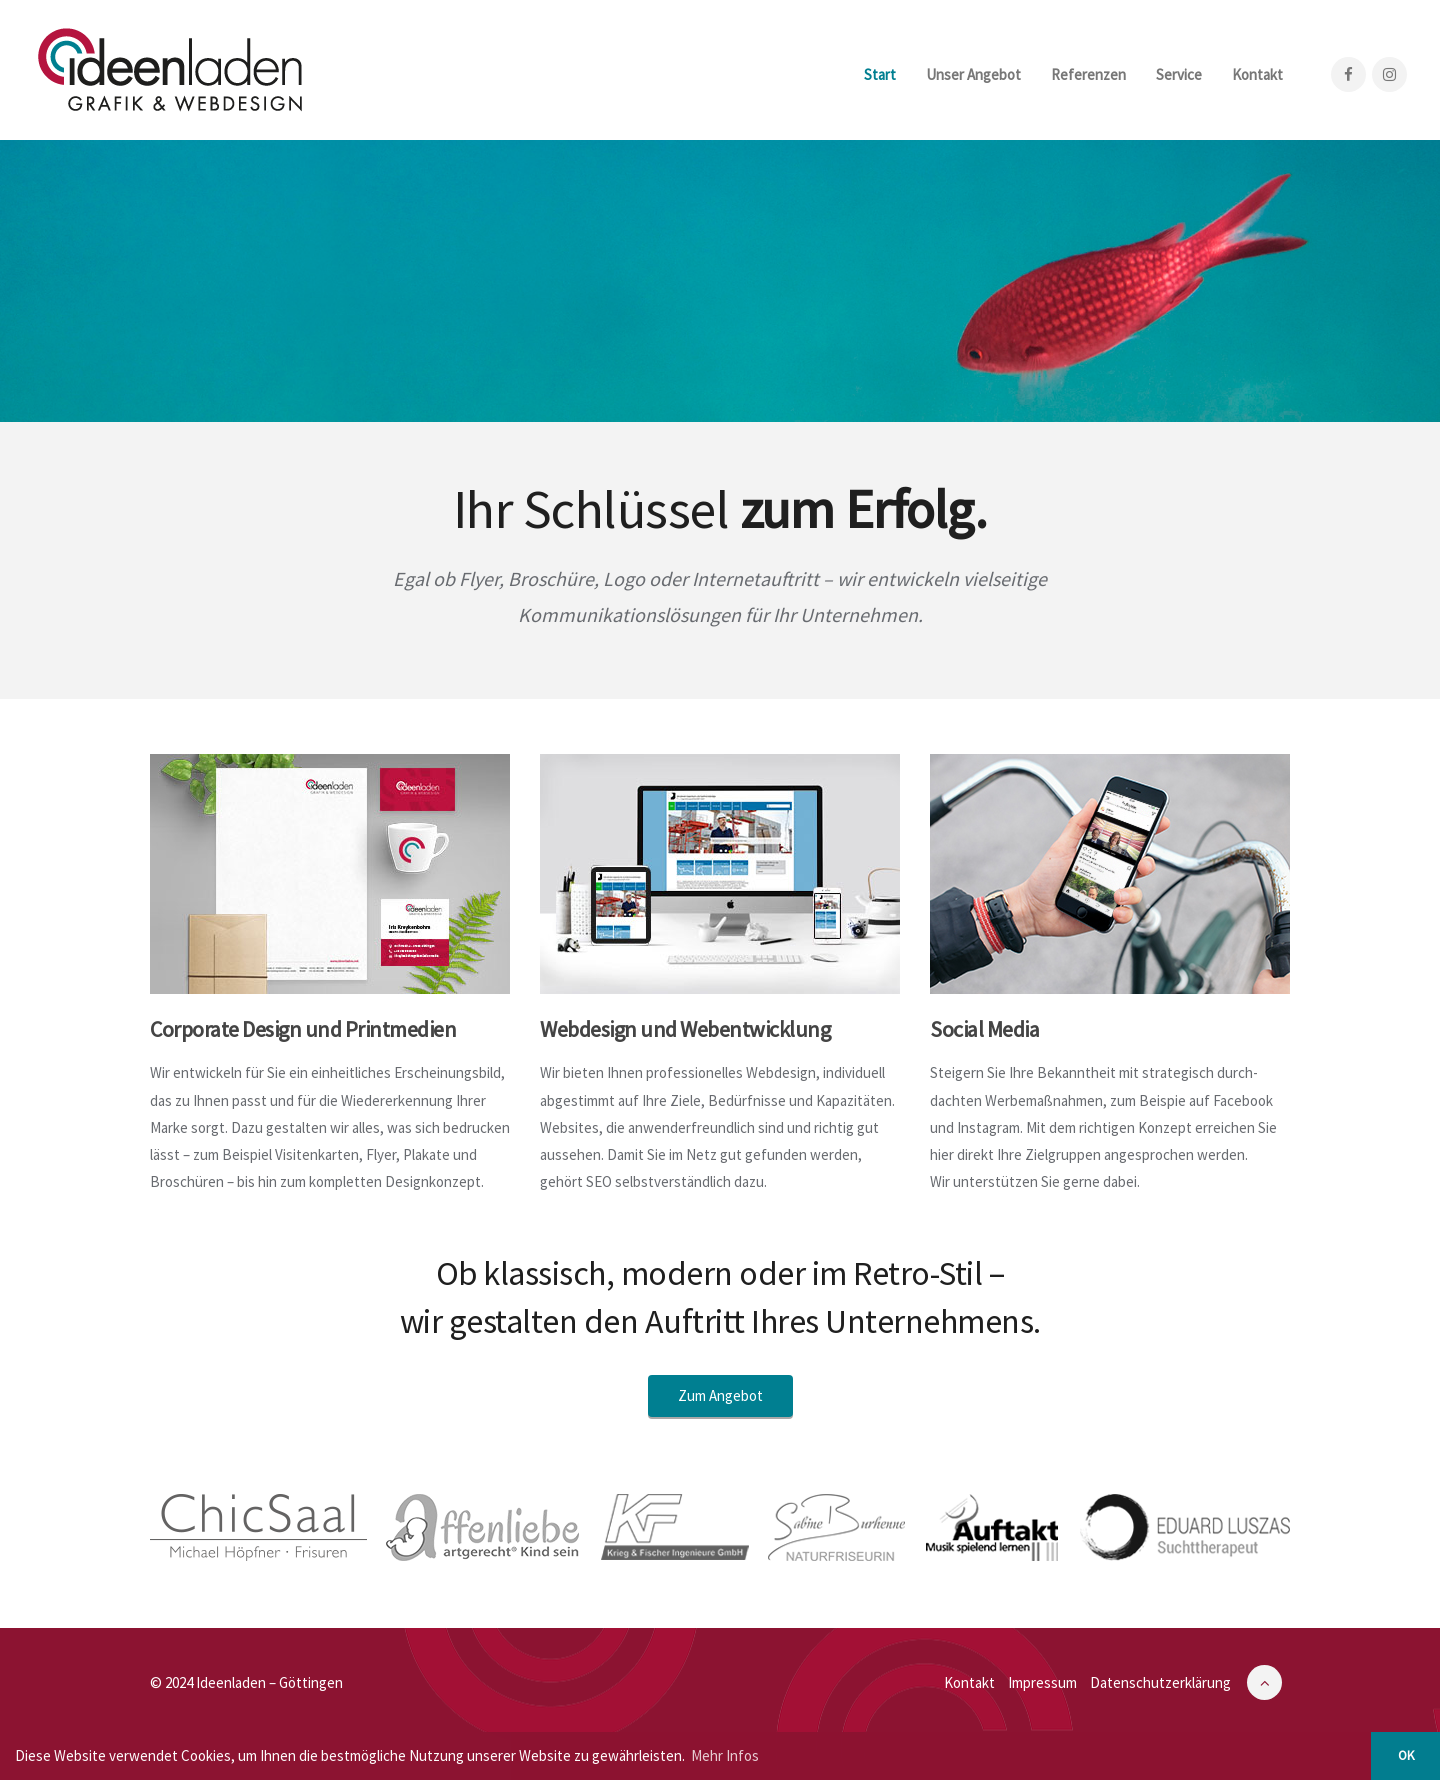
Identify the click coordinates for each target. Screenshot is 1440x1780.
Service (1179, 74)
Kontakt (1257, 74)
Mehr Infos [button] (725, 1755)
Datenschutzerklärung (1160, 1682)
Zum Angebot (720, 1395)
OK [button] (1406, 1755)
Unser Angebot (973, 74)
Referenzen (1088, 74)
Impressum (1042, 1682)
